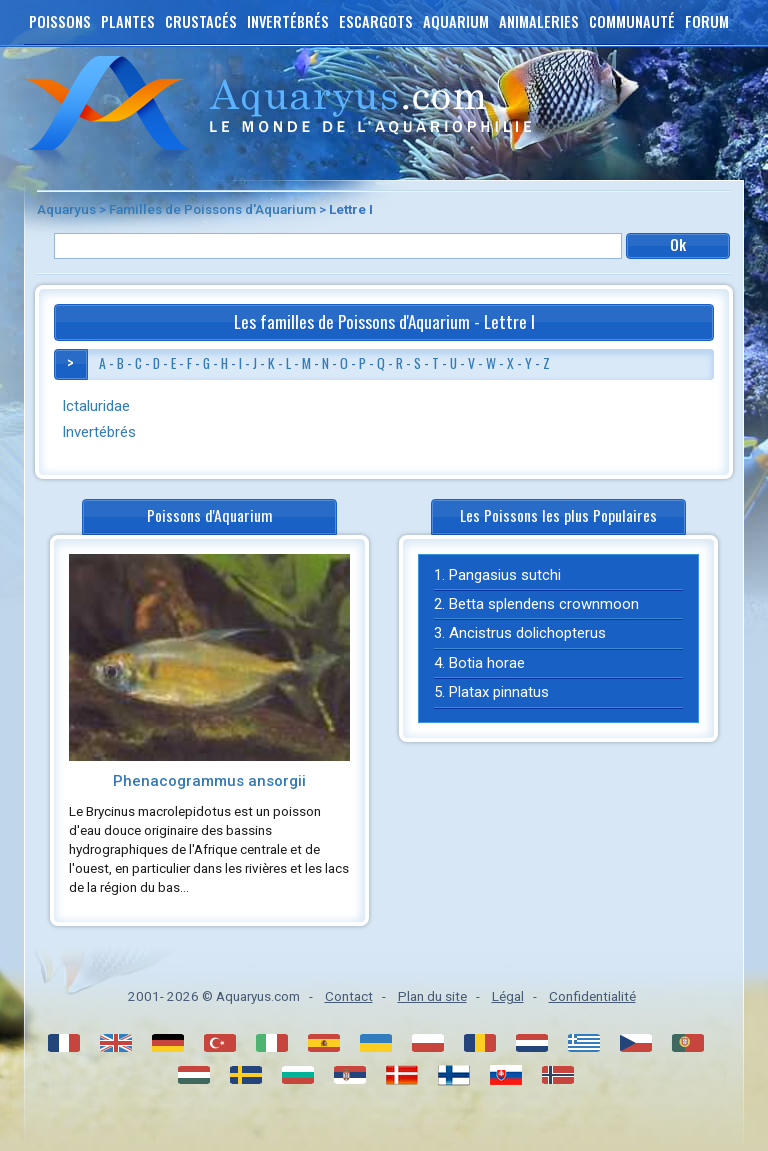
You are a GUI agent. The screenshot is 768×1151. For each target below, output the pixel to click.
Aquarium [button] (456, 21)
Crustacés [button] (201, 21)
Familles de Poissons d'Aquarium (212, 209)
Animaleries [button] (539, 21)
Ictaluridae (96, 406)
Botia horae (487, 663)
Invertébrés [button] (288, 21)
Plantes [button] (128, 21)
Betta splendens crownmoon (544, 604)
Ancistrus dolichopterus (527, 633)
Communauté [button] (632, 21)
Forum (707, 21)
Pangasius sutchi (505, 575)
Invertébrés (99, 432)
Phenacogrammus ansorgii (209, 781)
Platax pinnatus (499, 692)
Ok (678, 244)
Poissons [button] (60, 21)
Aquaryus (66, 209)
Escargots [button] (376, 21)
